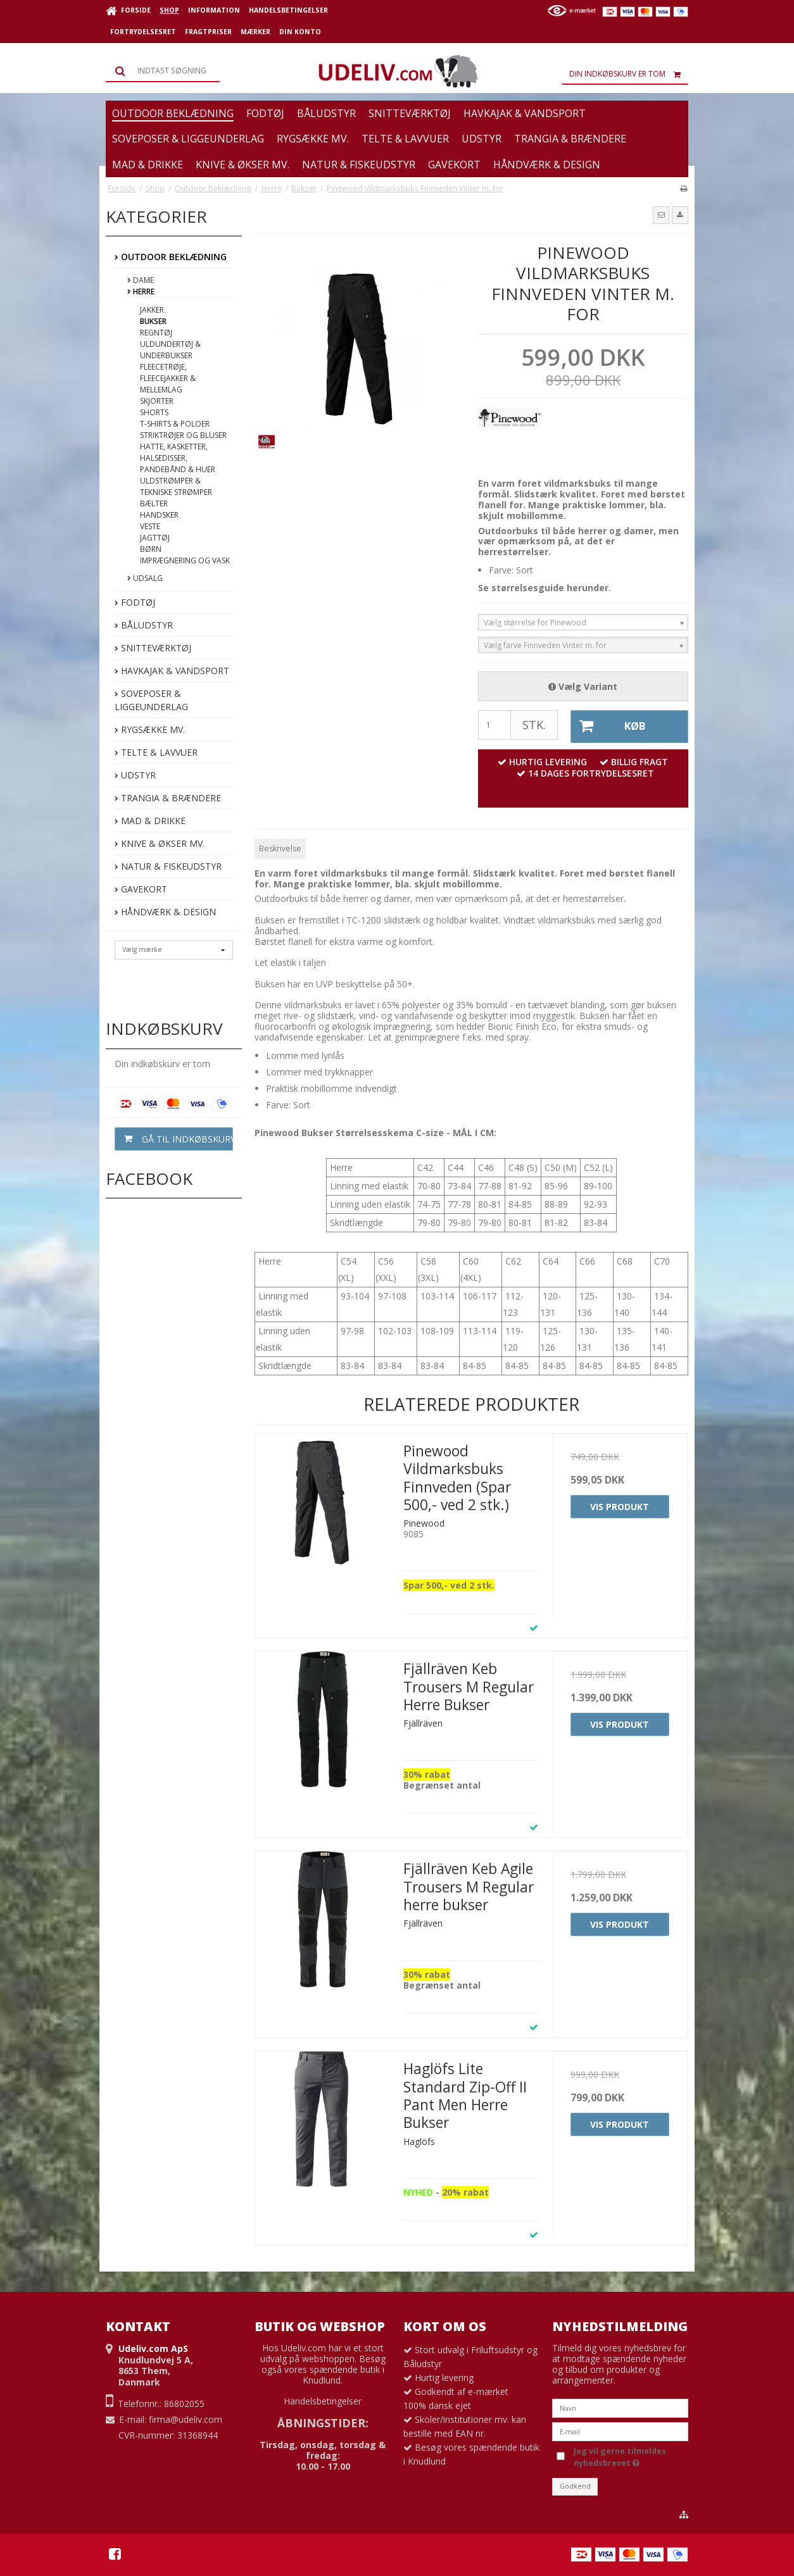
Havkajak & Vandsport (172, 671)
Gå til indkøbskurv (174, 1139)
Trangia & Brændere (168, 798)
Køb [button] (607, 726)
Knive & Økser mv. (160, 843)
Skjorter (156, 401)
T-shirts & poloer (175, 423)
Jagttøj (155, 537)
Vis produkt (619, 1505)
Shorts (154, 412)
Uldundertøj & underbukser (170, 350)
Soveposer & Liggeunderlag (151, 700)
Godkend (575, 2484)
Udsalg (145, 578)
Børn (150, 549)
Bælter (154, 503)
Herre (140, 291)
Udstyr (135, 775)
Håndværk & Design (165, 912)
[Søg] (163, 71)
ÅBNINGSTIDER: (323, 2421)
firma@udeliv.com (185, 2418)
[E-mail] (620, 2429)
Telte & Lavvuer (156, 752)
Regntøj (156, 332)
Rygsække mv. (150, 729)
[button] (661, 215)
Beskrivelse (280, 847)
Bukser (153, 321)
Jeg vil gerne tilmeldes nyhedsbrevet (619, 2455)
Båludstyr (144, 625)
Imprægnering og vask (185, 560)
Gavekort (141, 889)
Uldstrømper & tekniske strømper (176, 486)
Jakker (152, 309)
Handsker (159, 515)
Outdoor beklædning (171, 257)
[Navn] (620, 2406)
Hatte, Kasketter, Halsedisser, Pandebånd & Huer (177, 458)
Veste (150, 526)
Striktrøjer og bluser (183, 435)
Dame (140, 280)
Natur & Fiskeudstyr (168, 866)
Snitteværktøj (153, 648)
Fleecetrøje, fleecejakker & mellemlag (168, 378)
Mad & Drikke (150, 821)
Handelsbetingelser (323, 2400)
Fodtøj (135, 602)
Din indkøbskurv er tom (628, 74)
